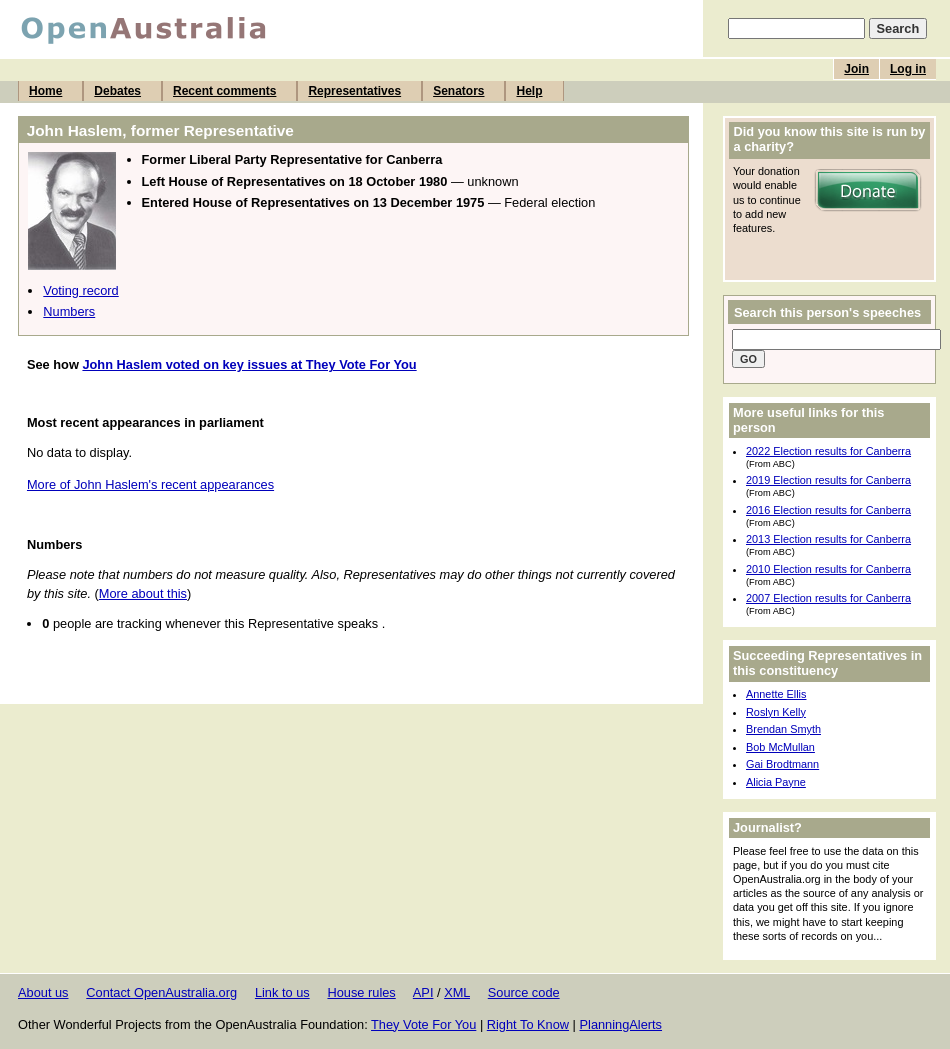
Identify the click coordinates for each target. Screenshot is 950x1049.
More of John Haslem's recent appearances (150, 484)
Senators (458, 91)
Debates (117, 91)
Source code (524, 992)
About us (43, 992)
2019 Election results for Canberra (828, 480)
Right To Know (528, 1024)
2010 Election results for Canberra (828, 569)
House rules (361, 992)
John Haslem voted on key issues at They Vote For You (249, 364)
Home (45, 91)
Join (856, 69)
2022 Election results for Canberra (828, 451)
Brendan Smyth (783, 729)
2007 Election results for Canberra (828, 598)
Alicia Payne (776, 782)
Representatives (354, 91)
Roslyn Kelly (776, 712)
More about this (143, 593)
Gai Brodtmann (782, 764)
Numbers (69, 311)
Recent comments (224, 91)
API (423, 992)
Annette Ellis (776, 694)
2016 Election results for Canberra (828, 510)
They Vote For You (423, 1024)
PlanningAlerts (621, 1024)
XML (457, 992)
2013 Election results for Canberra (828, 539)
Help (529, 91)
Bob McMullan (780, 747)
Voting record (80, 290)
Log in (908, 69)
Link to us (282, 992)
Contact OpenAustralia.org (161, 992)
